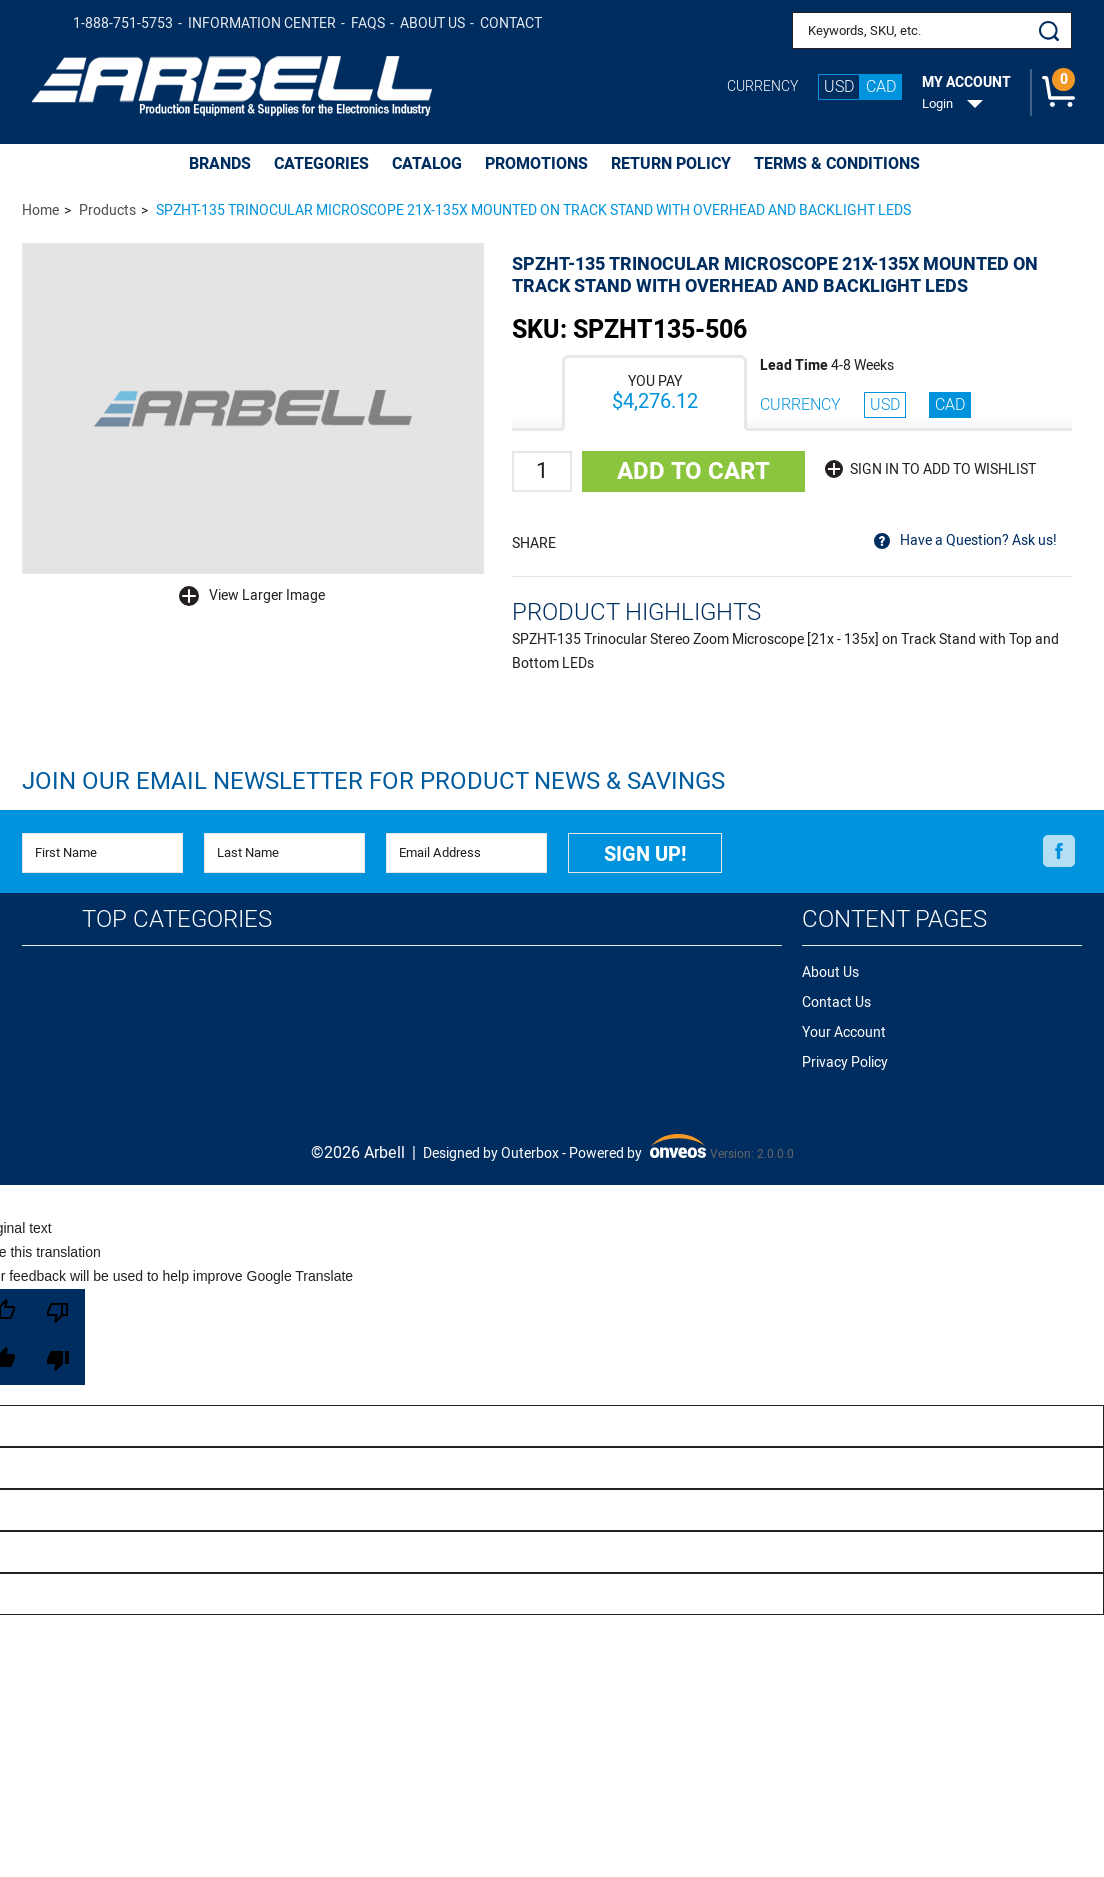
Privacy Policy (845, 1062)
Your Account (844, 1032)
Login (937, 104)
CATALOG (427, 164)
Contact (511, 23)
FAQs (368, 23)
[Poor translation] (58, 1337)
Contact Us (836, 1002)
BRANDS (220, 164)
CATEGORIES (321, 164)
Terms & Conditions (837, 164)
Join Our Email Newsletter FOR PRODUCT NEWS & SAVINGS (373, 781)
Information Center (262, 23)
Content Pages (894, 919)
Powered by (638, 1150)
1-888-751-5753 (123, 23)
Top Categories (177, 919)
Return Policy (671, 164)
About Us (432, 23)
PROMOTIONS (536, 164)
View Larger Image (267, 595)
